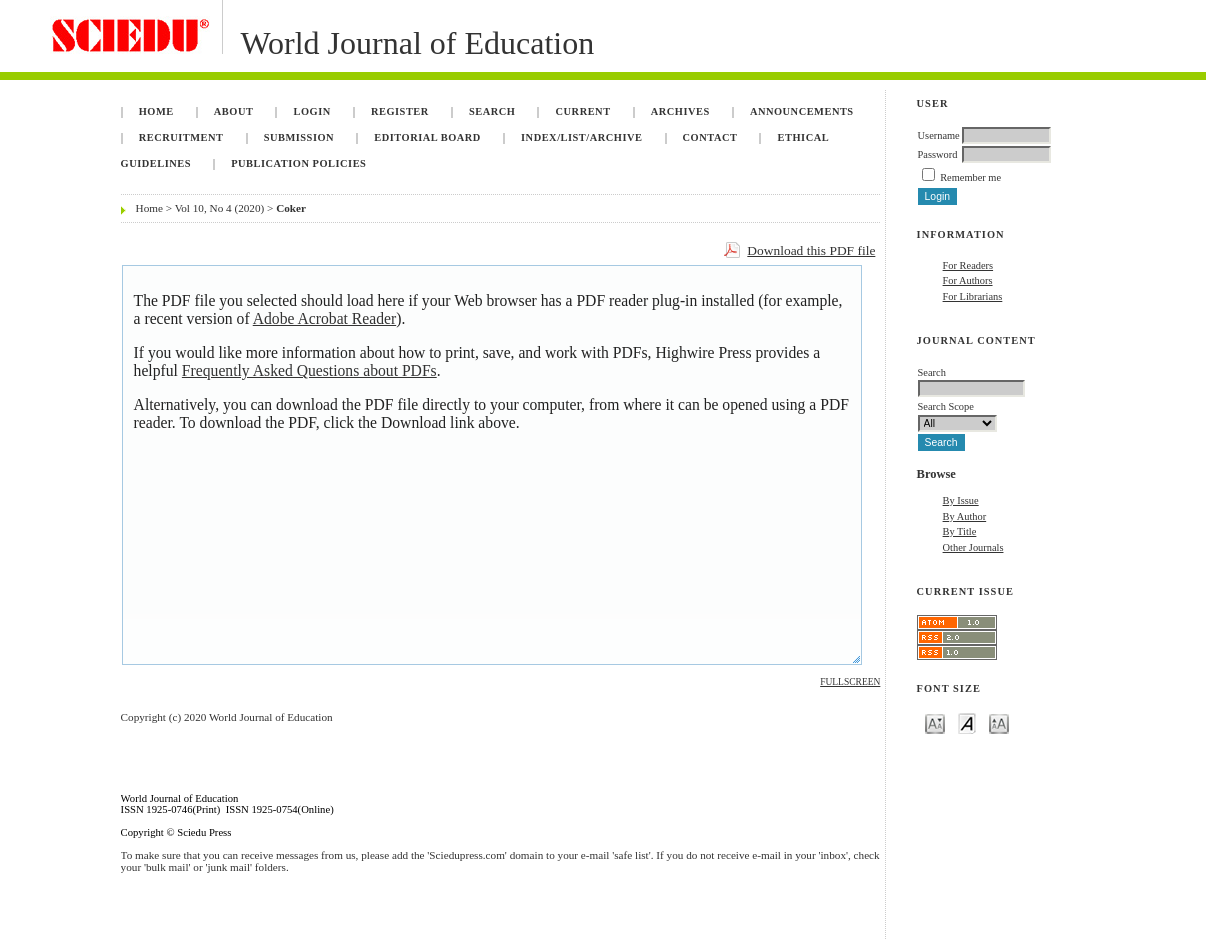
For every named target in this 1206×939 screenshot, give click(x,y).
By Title (960, 531)
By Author (965, 516)
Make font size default (967, 722)
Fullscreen (850, 682)
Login (312, 111)
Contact (710, 137)
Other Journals (973, 547)
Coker (291, 208)
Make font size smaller (935, 722)
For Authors (968, 280)
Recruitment (181, 137)
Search (492, 111)
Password (938, 154)
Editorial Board (427, 137)
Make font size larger (999, 722)
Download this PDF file (811, 250)
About (234, 111)
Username (939, 135)
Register (400, 111)
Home (156, 111)
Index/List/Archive (581, 137)
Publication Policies (298, 163)
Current (583, 111)
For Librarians (973, 296)
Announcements (802, 111)
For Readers (968, 265)
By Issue (961, 500)
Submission (299, 137)
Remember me (970, 177)
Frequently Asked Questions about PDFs (309, 370)
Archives (680, 111)
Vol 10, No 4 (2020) (220, 208)
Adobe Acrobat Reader (324, 318)
